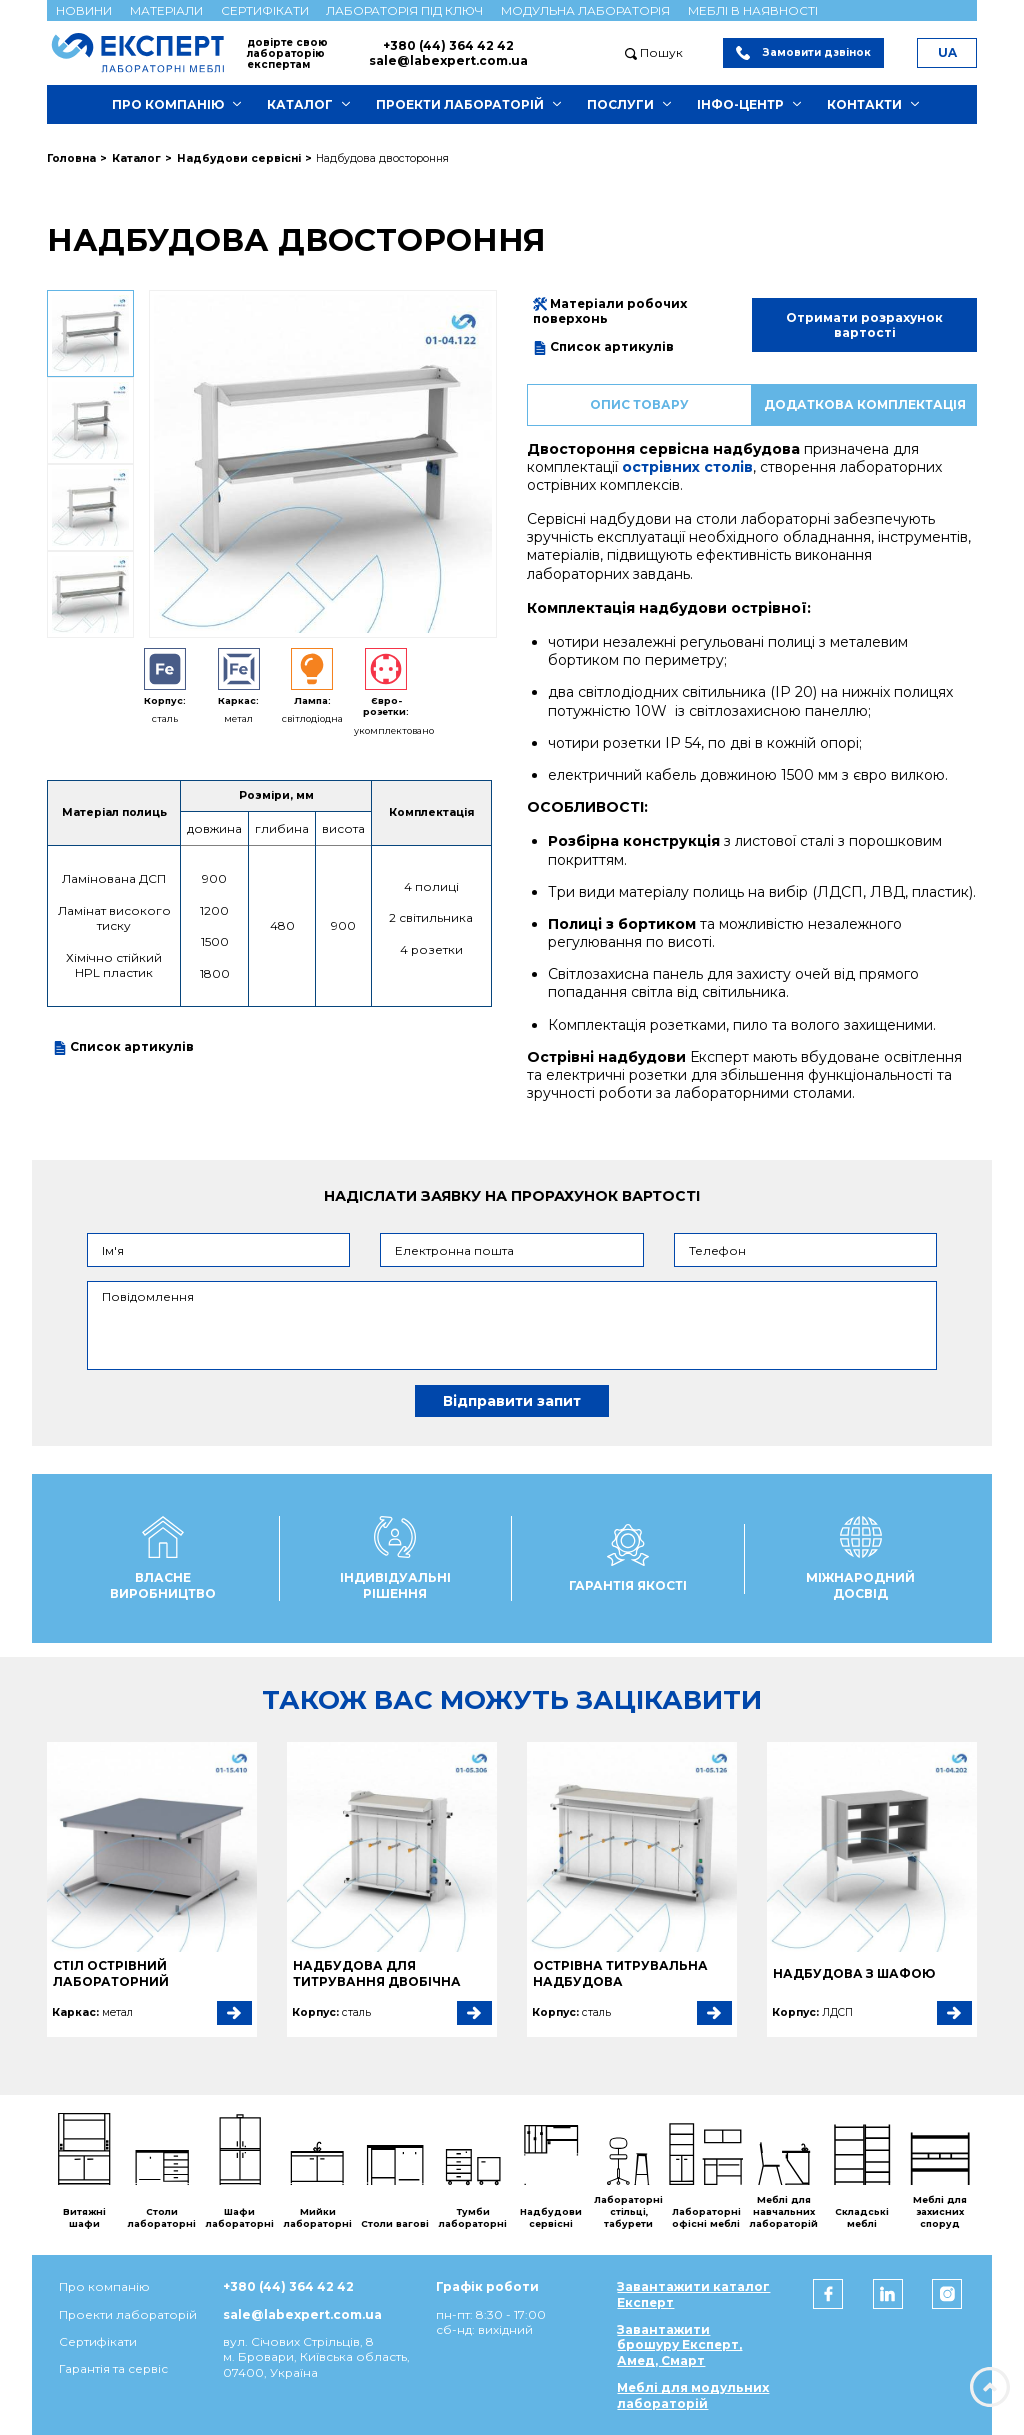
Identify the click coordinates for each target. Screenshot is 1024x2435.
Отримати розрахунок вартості (864, 325)
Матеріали (166, 10)
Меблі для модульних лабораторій (693, 2395)
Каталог (300, 104)
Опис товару (639, 404)
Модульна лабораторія (585, 10)
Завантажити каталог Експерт (693, 2294)
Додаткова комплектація (865, 404)
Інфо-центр (740, 104)
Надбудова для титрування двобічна (377, 1973)
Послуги (620, 104)
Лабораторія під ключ (404, 10)
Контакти (864, 104)
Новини (84, 10)
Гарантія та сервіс (113, 2368)
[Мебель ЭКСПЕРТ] (147, 52)
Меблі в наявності (753, 10)
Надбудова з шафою (854, 1973)
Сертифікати (265, 10)
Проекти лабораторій (460, 104)
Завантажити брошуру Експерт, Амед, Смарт (679, 2345)
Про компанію (168, 104)
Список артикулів (123, 1047)
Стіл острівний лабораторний (111, 1973)
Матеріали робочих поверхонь (610, 311)
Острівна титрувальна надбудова (620, 1973)
